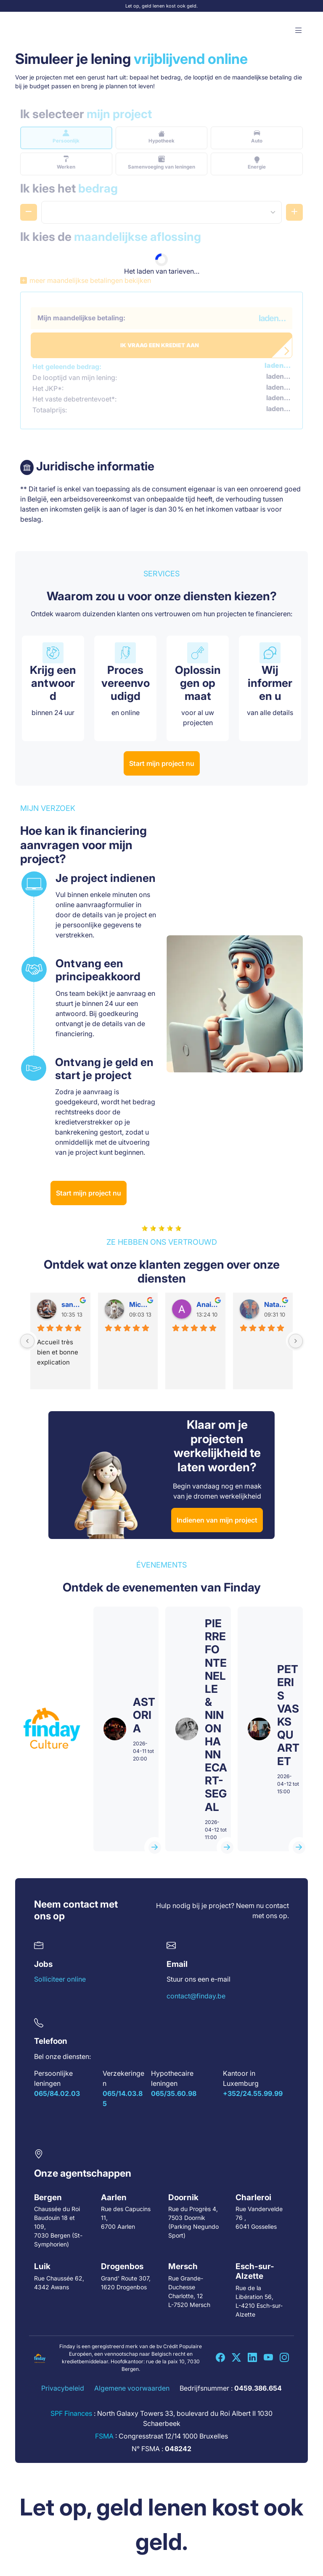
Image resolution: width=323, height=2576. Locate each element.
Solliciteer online (60, 1979)
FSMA (104, 2436)
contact (277, 1905)
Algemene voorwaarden (131, 2388)
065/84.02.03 (57, 2093)
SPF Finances (71, 2413)
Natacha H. (275, 1304)
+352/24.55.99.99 (253, 2093)
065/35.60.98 (173, 2093)
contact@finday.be (196, 1996)
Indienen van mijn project (217, 1520)
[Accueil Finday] (40, 30)
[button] (298, 31)
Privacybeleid (62, 2388)
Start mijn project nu (161, 763)
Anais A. (207, 1304)
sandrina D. (72, 1304)
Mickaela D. (140, 1304)
